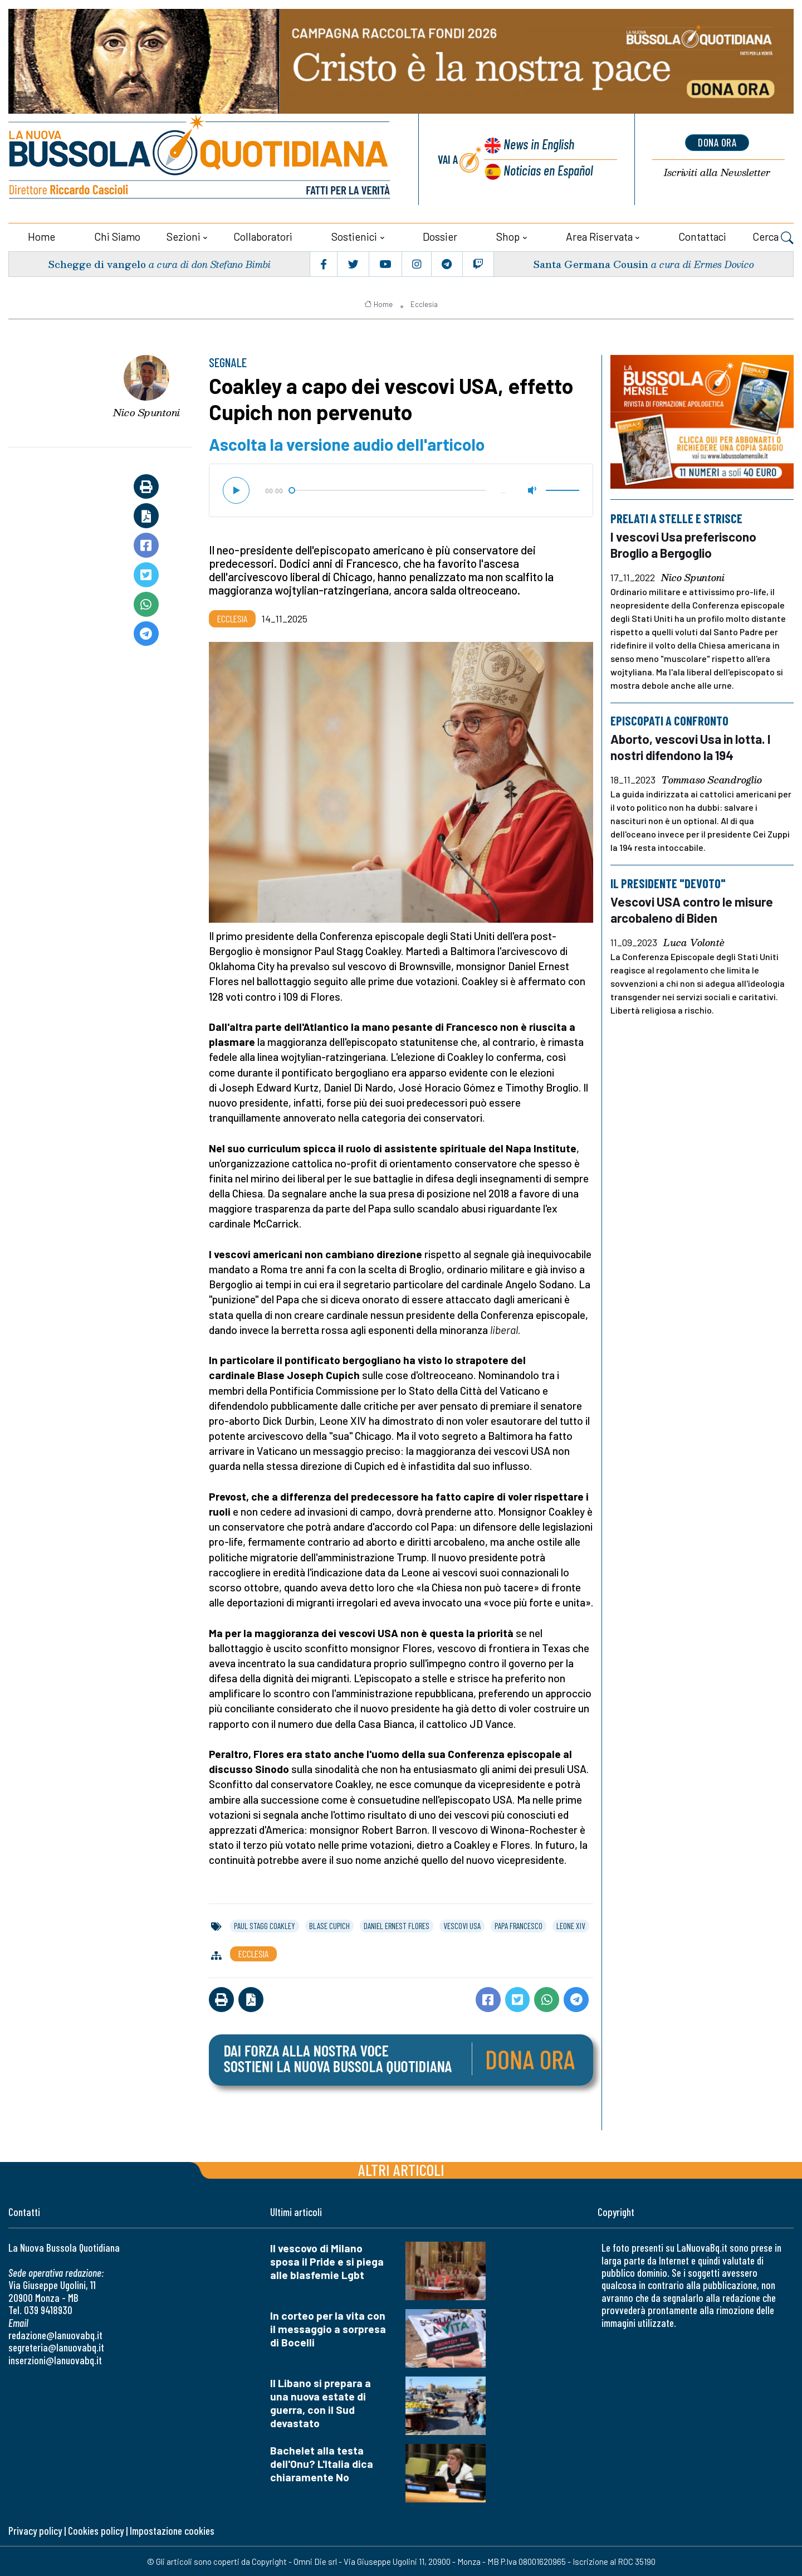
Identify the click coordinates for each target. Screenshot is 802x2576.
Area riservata (599, 235)
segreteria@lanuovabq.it (56, 2346)
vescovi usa (462, 1925)
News (538, 144)
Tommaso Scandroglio (712, 777)
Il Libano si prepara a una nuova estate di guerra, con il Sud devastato (320, 2401)
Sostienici (354, 235)
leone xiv (570, 1925)
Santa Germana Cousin (589, 263)
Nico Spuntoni (146, 412)
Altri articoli (401, 2169)
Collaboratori (262, 235)
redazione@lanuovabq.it (55, 2333)
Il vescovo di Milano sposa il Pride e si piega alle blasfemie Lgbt (327, 2261)
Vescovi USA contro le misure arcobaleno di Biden (692, 906)
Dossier (440, 235)
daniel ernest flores (396, 1925)
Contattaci (702, 235)
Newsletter (717, 172)
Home (41, 235)
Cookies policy (96, 2529)
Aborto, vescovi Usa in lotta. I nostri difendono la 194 (692, 745)
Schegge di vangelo (96, 263)
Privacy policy (35, 2529)
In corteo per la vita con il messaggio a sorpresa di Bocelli (328, 2328)
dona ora (717, 142)
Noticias (548, 170)
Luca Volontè (694, 939)
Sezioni (183, 235)
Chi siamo (117, 235)
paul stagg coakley (264, 1925)
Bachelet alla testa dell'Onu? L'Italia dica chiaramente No (321, 2462)
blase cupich (329, 1925)
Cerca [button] (773, 237)
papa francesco (518, 1925)
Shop (508, 235)
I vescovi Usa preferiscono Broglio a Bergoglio (684, 543)
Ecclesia (424, 303)
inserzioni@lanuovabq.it (55, 2359)
